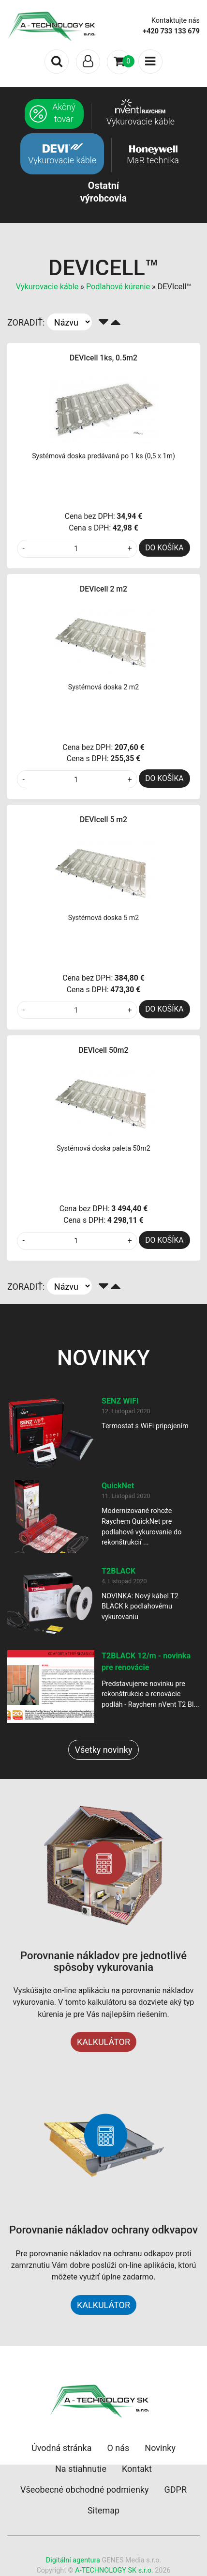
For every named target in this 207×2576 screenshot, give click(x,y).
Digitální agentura (73, 2560)
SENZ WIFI (120, 1400)
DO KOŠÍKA (164, 547)
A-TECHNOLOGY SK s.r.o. (114, 2570)
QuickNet (118, 1485)
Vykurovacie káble (47, 286)
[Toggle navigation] (88, 61)
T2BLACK (118, 1571)
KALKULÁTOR (103, 2042)
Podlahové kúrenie (118, 286)
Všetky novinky (103, 1750)
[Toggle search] (56, 61)
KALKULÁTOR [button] (103, 2305)
